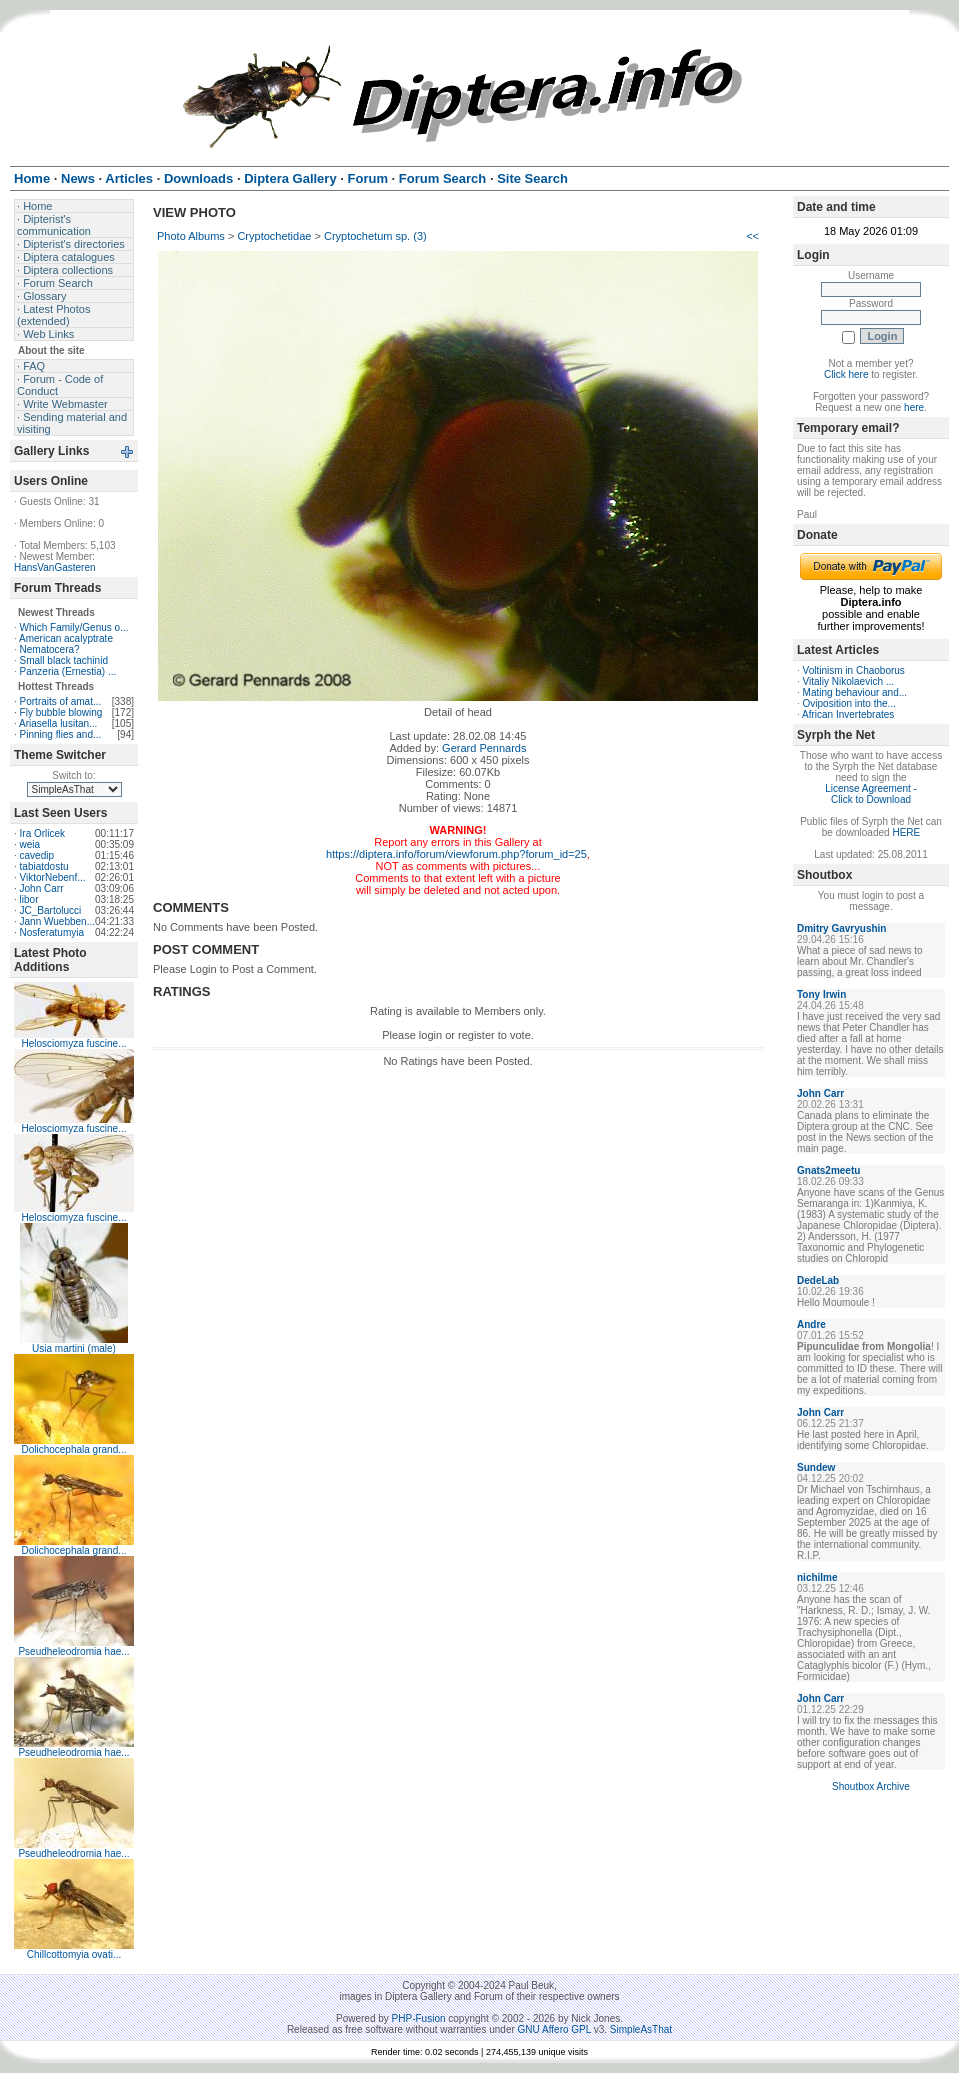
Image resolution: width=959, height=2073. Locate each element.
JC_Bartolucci (51, 910)
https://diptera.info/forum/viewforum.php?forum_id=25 (456, 854)
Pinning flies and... (61, 734)
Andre (811, 1324)
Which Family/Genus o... (74, 627)
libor (29, 899)
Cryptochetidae (274, 236)
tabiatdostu (44, 866)
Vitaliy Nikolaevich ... (849, 681)
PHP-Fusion (419, 2018)
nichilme (817, 1577)
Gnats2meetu (828, 1170)
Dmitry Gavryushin (841, 928)
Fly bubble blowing (61, 712)
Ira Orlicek (43, 833)
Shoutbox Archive (871, 1786)
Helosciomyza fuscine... (73, 1043)
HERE (906, 832)
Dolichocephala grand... (73, 1449)
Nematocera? (50, 649)
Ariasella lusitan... (58, 723)
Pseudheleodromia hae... (73, 1651)
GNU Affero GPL (554, 2029)
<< (752, 236)
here (914, 407)
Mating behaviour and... (855, 692)
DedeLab (818, 1280)
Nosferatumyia (52, 932)
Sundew (816, 1467)
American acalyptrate (66, 638)
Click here (846, 374)
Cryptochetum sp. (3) (375, 236)
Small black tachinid (64, 660)
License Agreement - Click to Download (871, 794)
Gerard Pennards (484, 748)
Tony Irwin (821, 994)
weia (30, 844)
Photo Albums (191, 236)
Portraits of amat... (61, 701)
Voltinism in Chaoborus (854, 670)
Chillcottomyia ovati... (74, 1954)
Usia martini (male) (74, 1348)
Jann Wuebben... (57, 921)
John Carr (42, 888)
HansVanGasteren (55, 567)
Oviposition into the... (849, 703)
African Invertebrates (848, 714)
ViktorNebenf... (53, 877)
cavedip (37, 855)
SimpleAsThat (641, 2029)
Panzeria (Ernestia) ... (68, 671)
